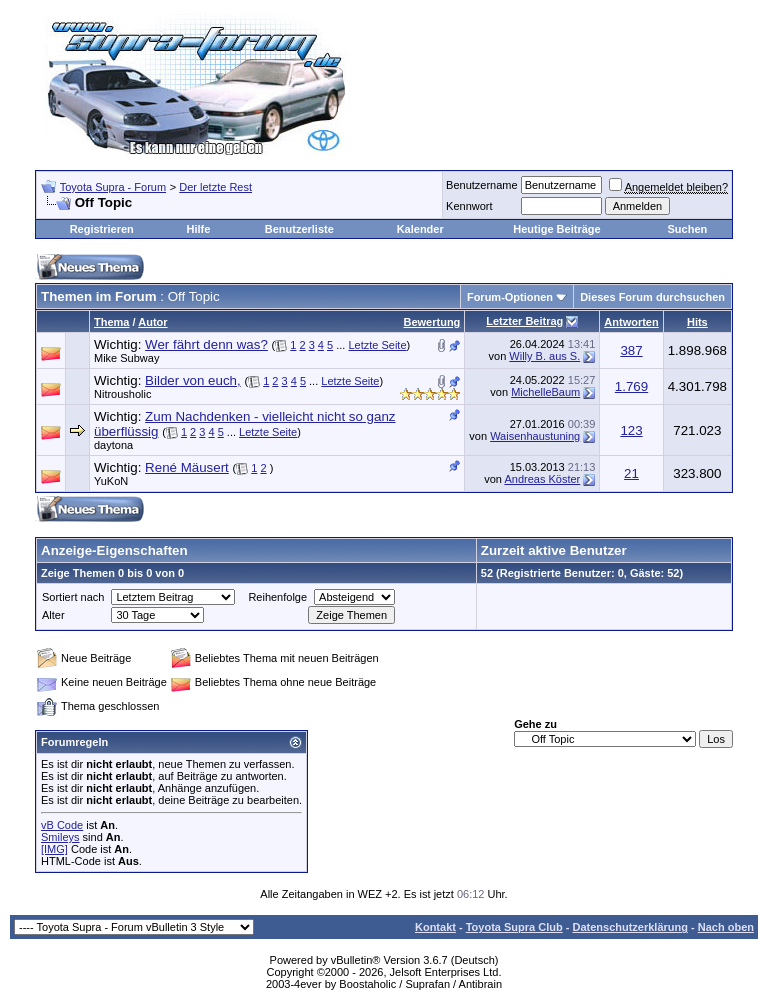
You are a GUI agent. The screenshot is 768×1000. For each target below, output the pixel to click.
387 (631, 350)
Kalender (420, 229)
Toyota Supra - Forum (113, 187)
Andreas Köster (542, 479)
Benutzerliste (299, 229)
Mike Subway (126, 358)
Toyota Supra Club (514, 927)
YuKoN (111, 481)
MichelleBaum (545, 392)
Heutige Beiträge (556, 229)
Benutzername (482, 185)
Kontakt (435, 927)
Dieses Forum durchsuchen (652, 297)
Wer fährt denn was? (206, 344)
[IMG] (54, 849)
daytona (113, 445)
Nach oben (726, 927)
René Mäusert (187, 467)
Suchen (687, 229)
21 (631, 473)
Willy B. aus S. (544, 356)
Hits (697, 322)
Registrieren (102, 229)
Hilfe (198, 229)
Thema (111, 322)
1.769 (631, 386)
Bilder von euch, (193, 380)
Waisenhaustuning (535, 436)
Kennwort (469, 206)
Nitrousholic (122, 394)
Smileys (60, 837)
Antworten (631, 322)
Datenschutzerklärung (630, 927)
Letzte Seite (377, 345)
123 (631, 430)
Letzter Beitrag (524, 321)
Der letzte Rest (215, 187)
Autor (152, 322)
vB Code (62, 825)
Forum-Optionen (510, 297)
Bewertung (432, 322)
